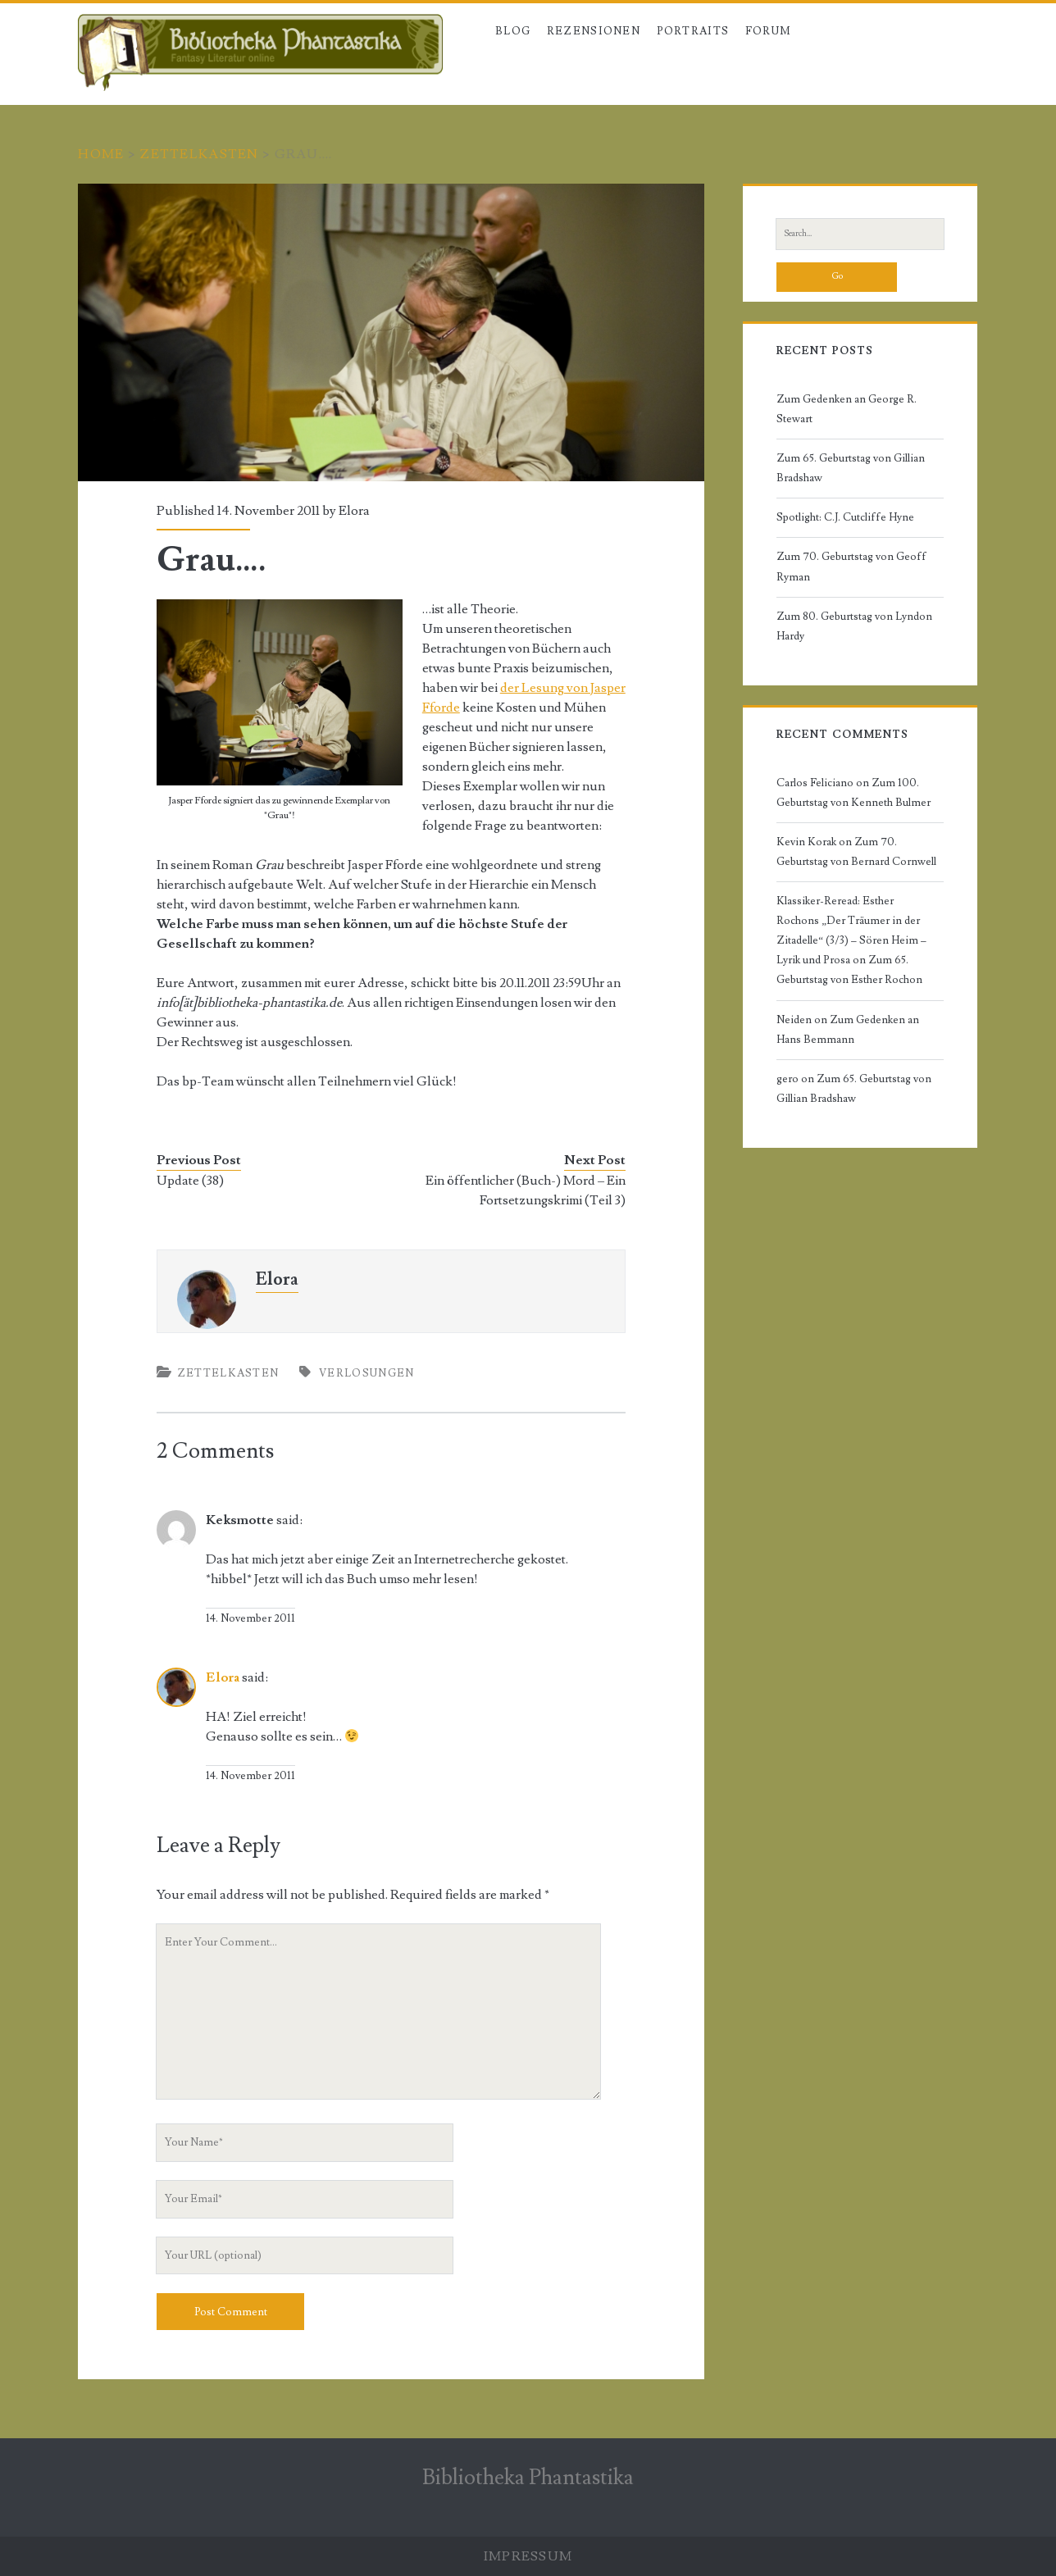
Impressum (528, 2556)
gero (787, 1078)
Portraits (693, 31)
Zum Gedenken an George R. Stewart (846, 409)
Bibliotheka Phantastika (528, 2478)
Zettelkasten (198, 154)
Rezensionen (593, 31)
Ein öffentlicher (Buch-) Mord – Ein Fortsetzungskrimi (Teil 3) (526, 1190)
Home (101, 154)
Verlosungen (366, 1373)
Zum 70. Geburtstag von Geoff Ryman (851, 566)
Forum (768, 31)
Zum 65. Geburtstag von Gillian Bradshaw (850, 468)
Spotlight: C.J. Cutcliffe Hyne (845, 517)
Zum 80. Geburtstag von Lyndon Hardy (854, 626)
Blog (512, 31)
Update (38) (190, 1180)
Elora (354, 511)
